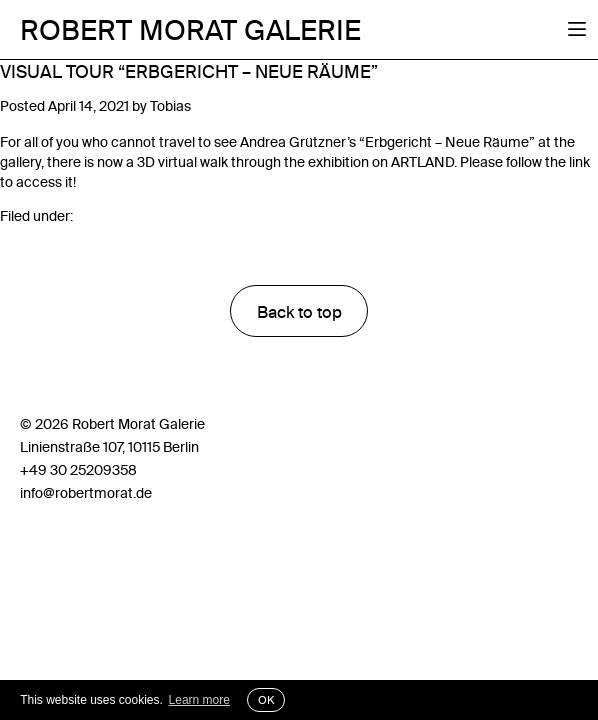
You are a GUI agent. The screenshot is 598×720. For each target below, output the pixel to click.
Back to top (299, 311)
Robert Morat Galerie (190, 30)
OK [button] (266, 700)
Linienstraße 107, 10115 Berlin (109, 447)
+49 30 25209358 (78, 470)
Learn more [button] (199, 700)
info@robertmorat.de (86, 493)
